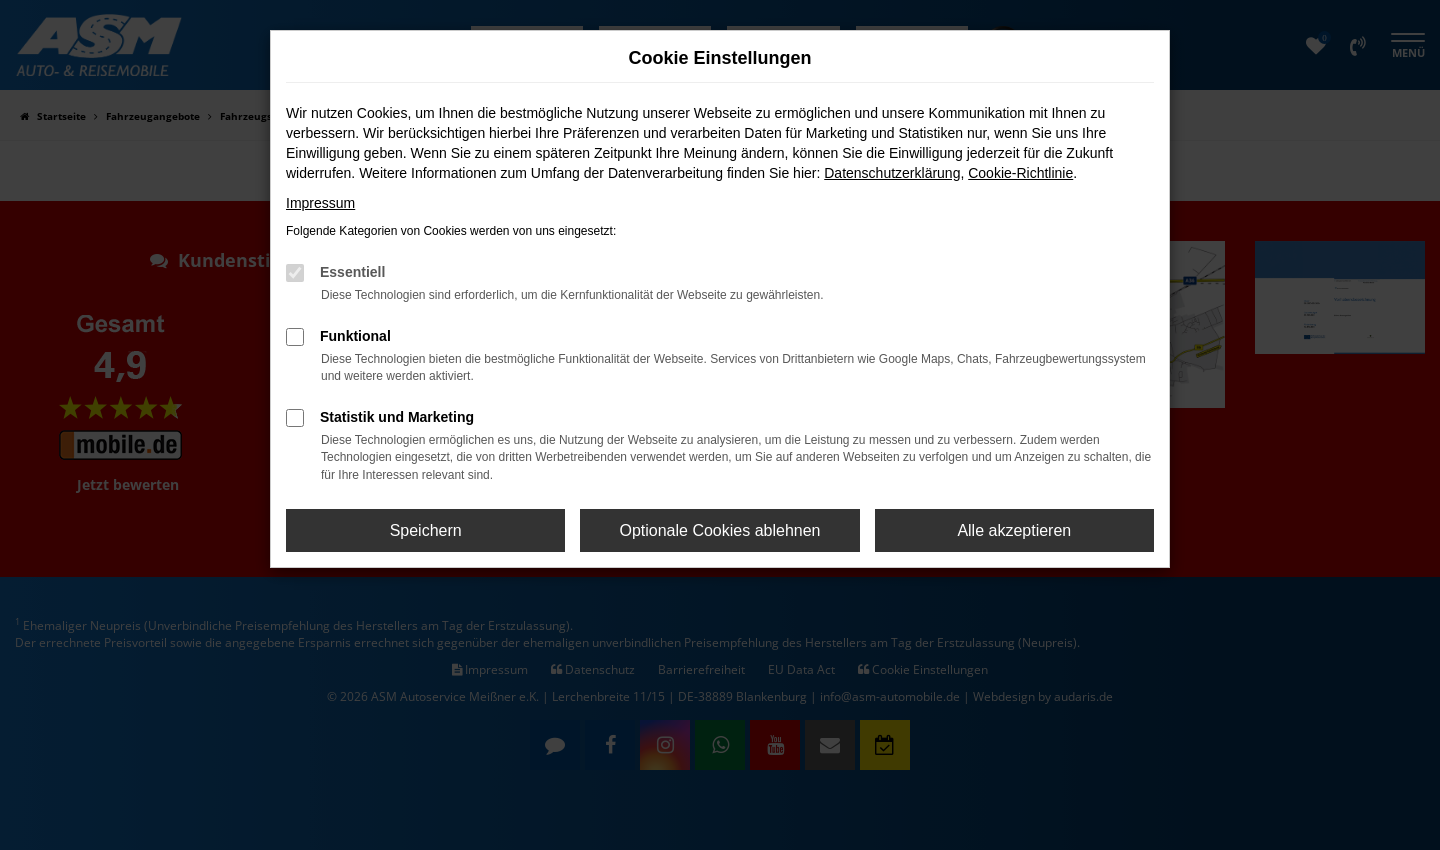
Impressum (320, 203)
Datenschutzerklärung (892, 173)
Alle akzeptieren (1014, 530)
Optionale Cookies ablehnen (719, 530)
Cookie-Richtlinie (1020, 173)
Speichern (426, 530)
